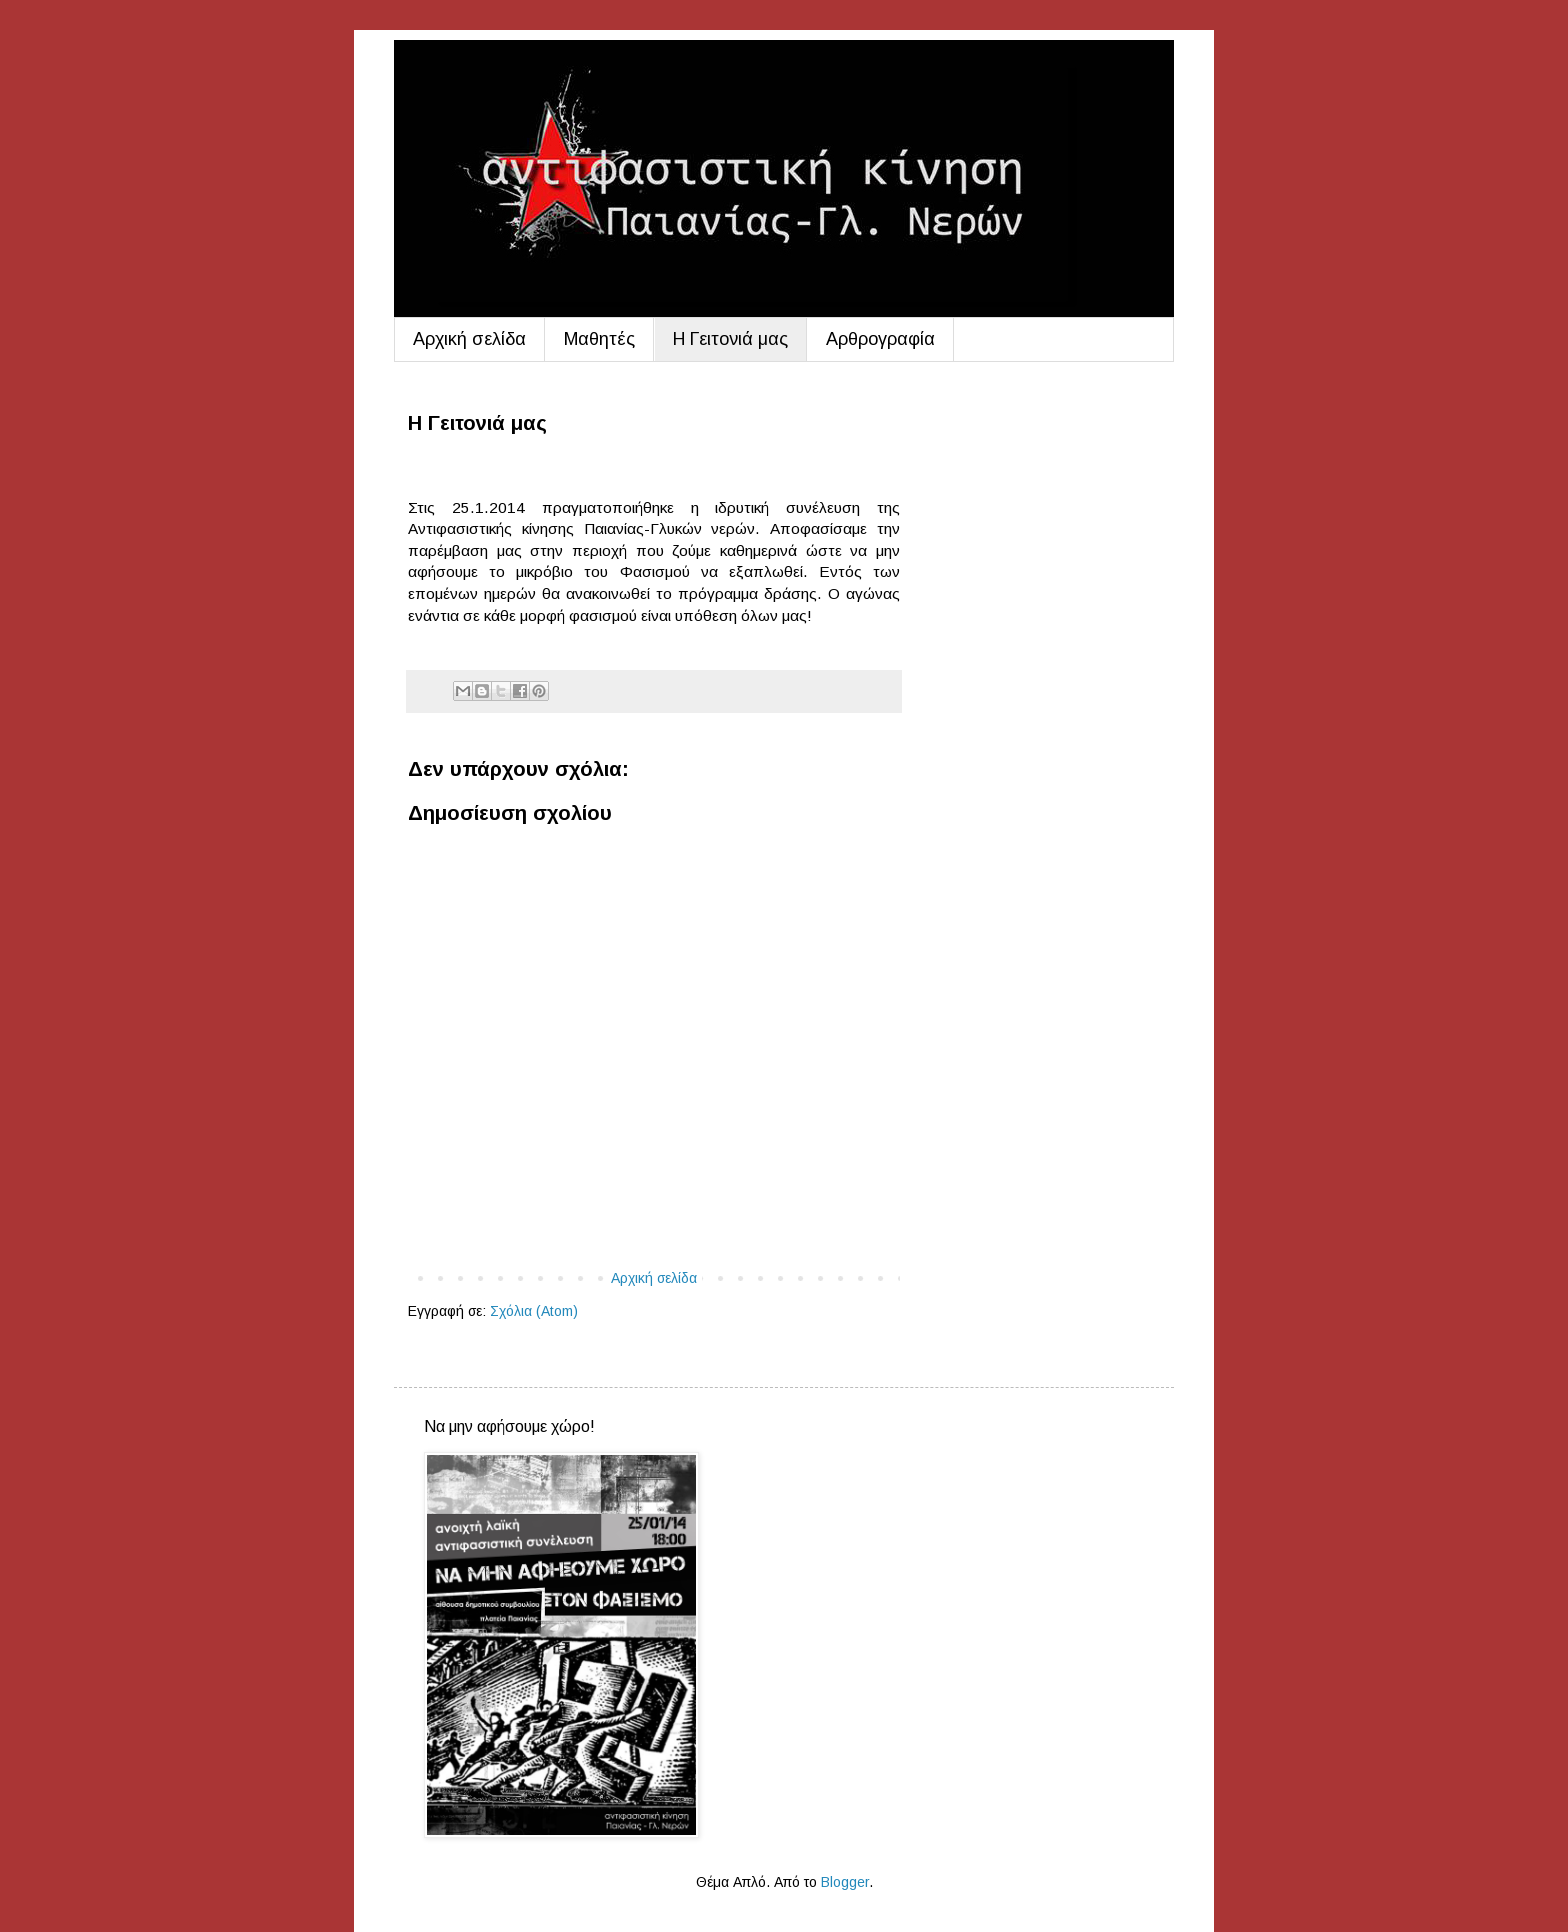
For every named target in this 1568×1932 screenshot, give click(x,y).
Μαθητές (599, 339)
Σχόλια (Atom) (534, 1311)
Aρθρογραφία (880, 339)
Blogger (845, 1882)
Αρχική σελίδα (469, 339)
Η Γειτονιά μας (730, 339)
